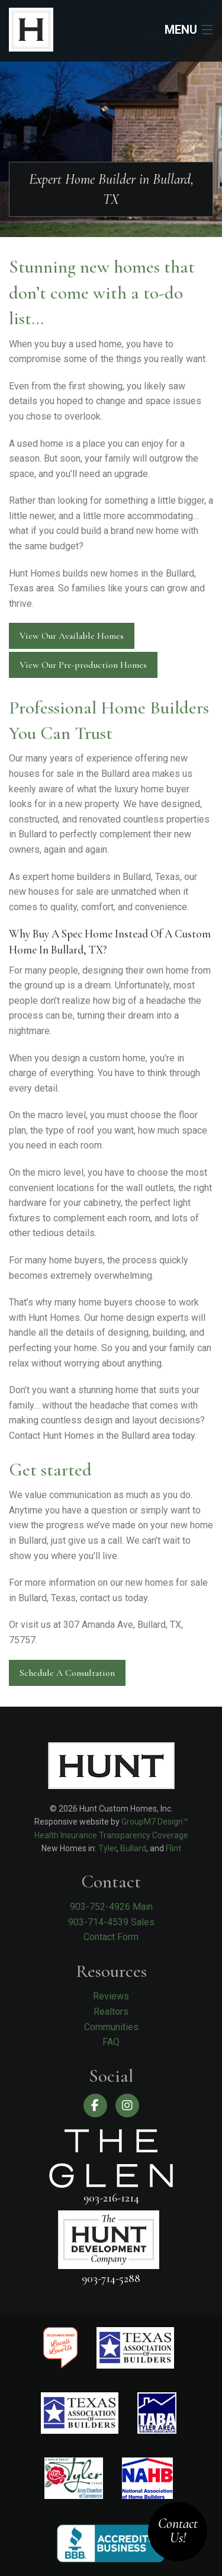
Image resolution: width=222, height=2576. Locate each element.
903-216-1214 (111, 2197)
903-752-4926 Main (111, 1906)
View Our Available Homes (72, 636)
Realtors (111, 2011)
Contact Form (111, 1937)
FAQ (111, 2041)
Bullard (133, 1848)
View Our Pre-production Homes (83, 665)
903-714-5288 (111, 2278)
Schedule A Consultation (67, 1673)
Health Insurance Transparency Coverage (111, 1835)
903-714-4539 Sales (111, 1922)
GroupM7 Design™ (154, 1821)
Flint (173, 1848)
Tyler (107, 1848)
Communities (111, 2027)
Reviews (111, 1996)
